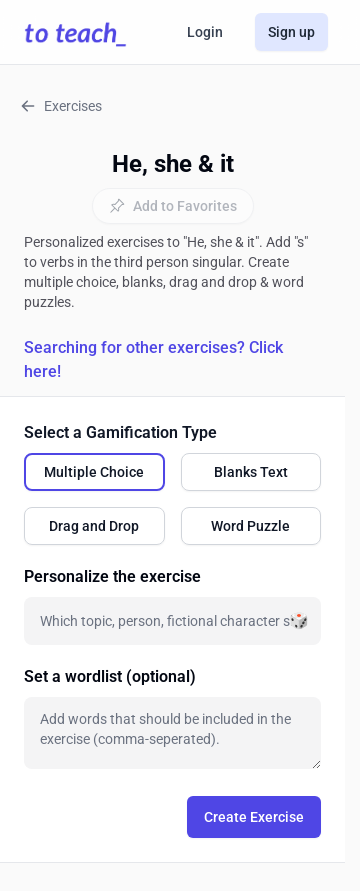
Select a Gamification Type (120, 432)
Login (205, 32)
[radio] (94, 472)
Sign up (291, 32)
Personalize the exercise (112, 576)
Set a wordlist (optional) (110, 676)
